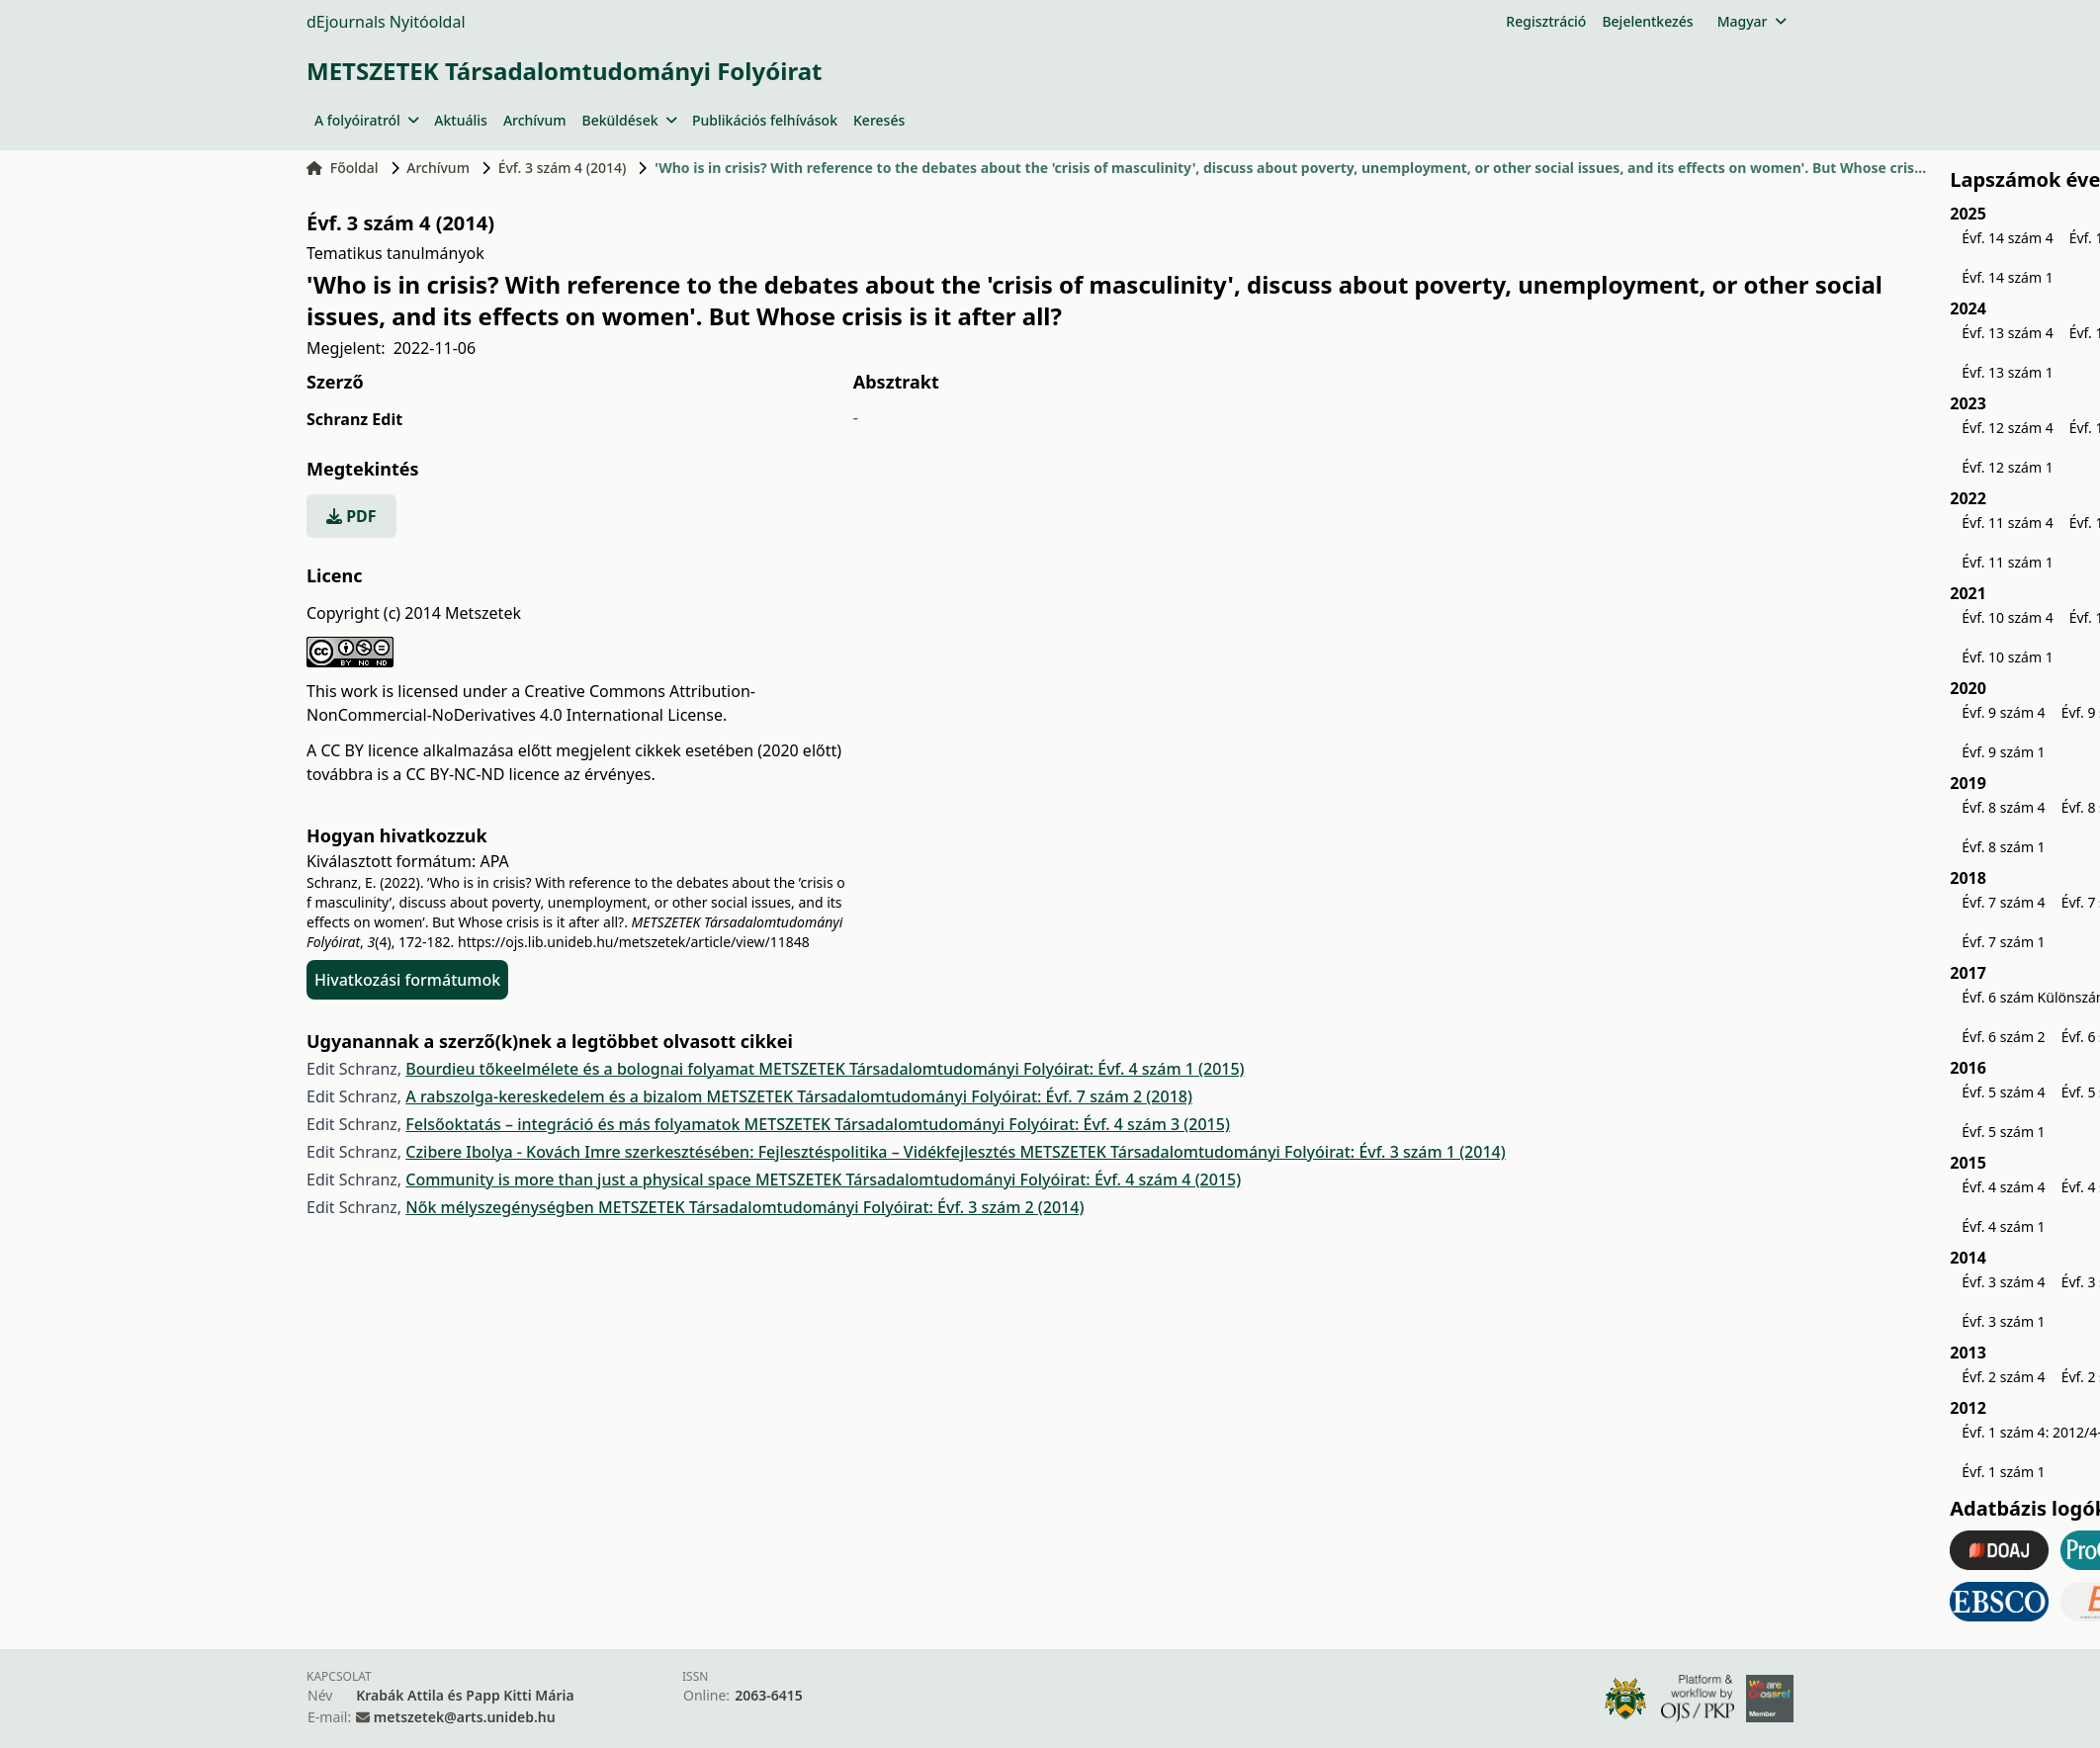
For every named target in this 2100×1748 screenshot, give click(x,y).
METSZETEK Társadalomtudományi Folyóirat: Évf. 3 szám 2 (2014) (841, 1207)
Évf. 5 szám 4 (2003, 1092)
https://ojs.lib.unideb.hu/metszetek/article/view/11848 (634, 941)
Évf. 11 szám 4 (2007, 522)
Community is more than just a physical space (580, 1179)
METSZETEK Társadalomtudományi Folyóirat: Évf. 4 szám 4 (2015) (998, 1179)
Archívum (535, 120)
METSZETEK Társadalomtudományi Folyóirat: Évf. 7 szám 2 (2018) (949, 1096)
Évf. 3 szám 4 (2003, 1281)
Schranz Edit (354, 419)
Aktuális (460, 120)
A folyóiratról (366, 120)
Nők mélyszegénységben (501, 1207)
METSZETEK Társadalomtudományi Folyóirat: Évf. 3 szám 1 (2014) (1262, 1152)
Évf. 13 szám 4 (2007, 332)
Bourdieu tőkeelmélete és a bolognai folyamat (581, 1069)
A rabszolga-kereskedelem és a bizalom (555, 1096)
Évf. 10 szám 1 (2007, 657)
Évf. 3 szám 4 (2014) (562, 167)
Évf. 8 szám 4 (2003, 807)
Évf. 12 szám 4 (2007, 427)
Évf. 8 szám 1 (2003, 846)
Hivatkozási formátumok (407, 980)
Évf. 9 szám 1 (2003, 752)
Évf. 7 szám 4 (2003, 902)
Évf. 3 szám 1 (2003, 1321)
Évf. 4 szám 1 (2003, 1226)
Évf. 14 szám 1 (2007, 277)
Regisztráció (1546, 21)
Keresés (879, 120)
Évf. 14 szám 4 (2007, 237)
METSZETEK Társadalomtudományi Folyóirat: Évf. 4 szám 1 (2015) (1001, 1069)
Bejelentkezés (1647, 21)
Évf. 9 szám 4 (2003, 712)
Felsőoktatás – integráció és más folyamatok (574, 1124)
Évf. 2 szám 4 (2003, 1376)
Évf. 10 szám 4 (2007, 617)
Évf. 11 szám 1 (2007, 562)
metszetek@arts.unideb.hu (465, 1716)
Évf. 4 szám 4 (2003, 1187)
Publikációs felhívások (764, 120)
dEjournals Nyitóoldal (386, 22)
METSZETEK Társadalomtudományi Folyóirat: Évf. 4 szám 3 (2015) (987, 1124)
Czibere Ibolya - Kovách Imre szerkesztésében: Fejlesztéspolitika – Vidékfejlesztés (712, 1152)
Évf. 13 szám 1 (2007, 372)
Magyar (1751, 21)
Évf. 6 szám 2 (2003, 1036)
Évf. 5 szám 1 (2003, 1131)
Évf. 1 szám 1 (2003, 1471)
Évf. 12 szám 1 (2007, 467)
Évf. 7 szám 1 (2003, 941)
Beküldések (629, 120)
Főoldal (342, 167)
